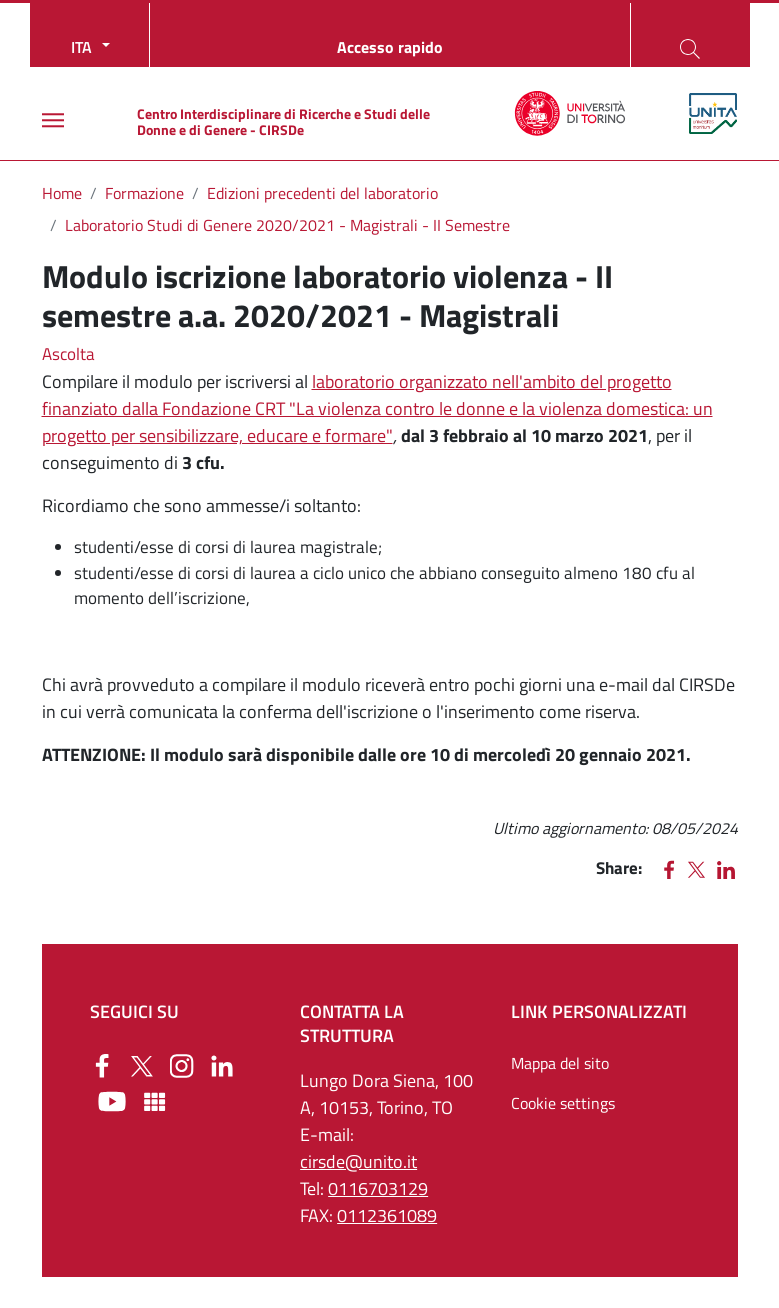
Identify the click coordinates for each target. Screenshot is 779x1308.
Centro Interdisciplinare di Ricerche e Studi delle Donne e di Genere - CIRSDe (283, 121)
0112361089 (387, 1215)
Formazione (144, 193)
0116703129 (378, 1188)
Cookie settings (563, 1103)
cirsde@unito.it (358, 1161)
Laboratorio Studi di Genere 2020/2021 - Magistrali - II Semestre (287, 225)
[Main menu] (53, 120)
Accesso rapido (390, 47)
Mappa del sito (560, 1063)
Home (62, 193)
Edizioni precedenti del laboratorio (322, 193)
